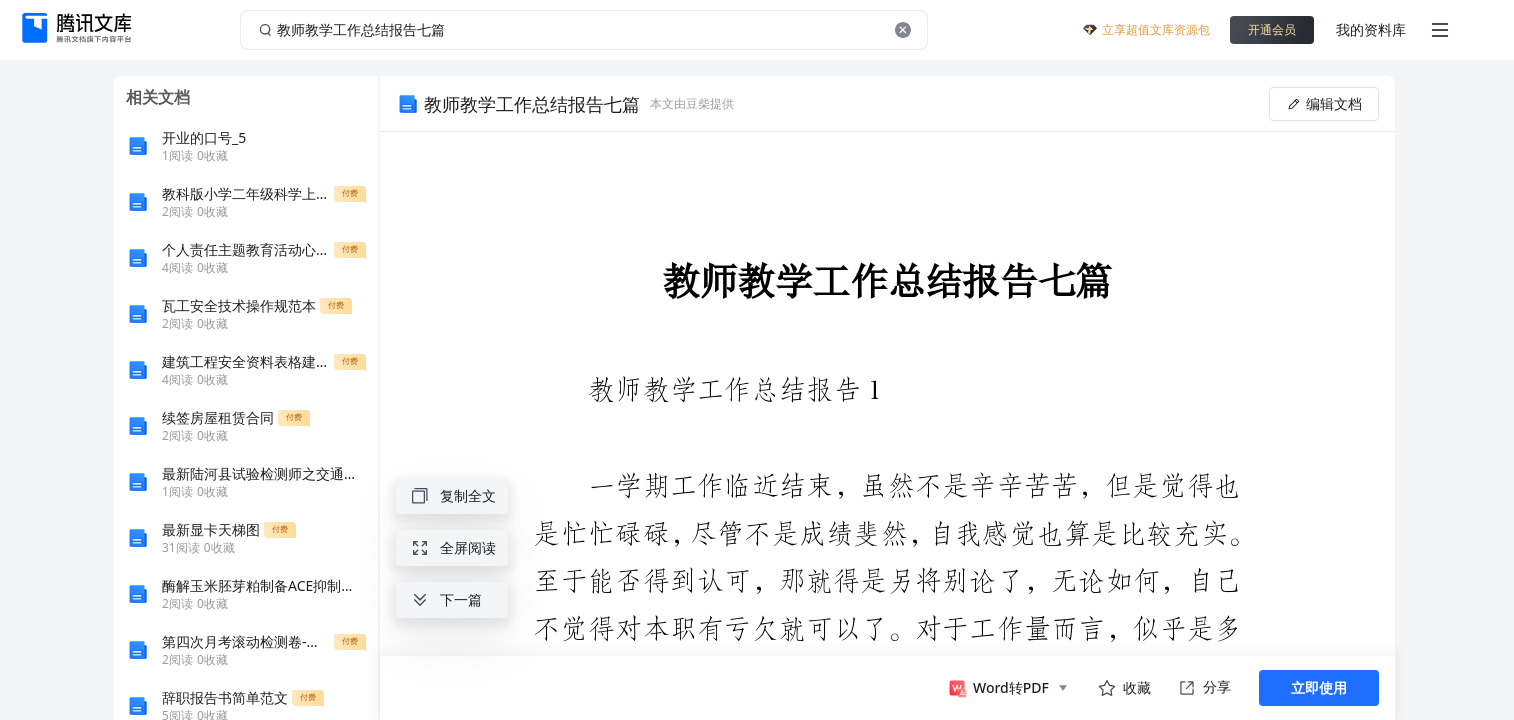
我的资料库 (1371, 29)
